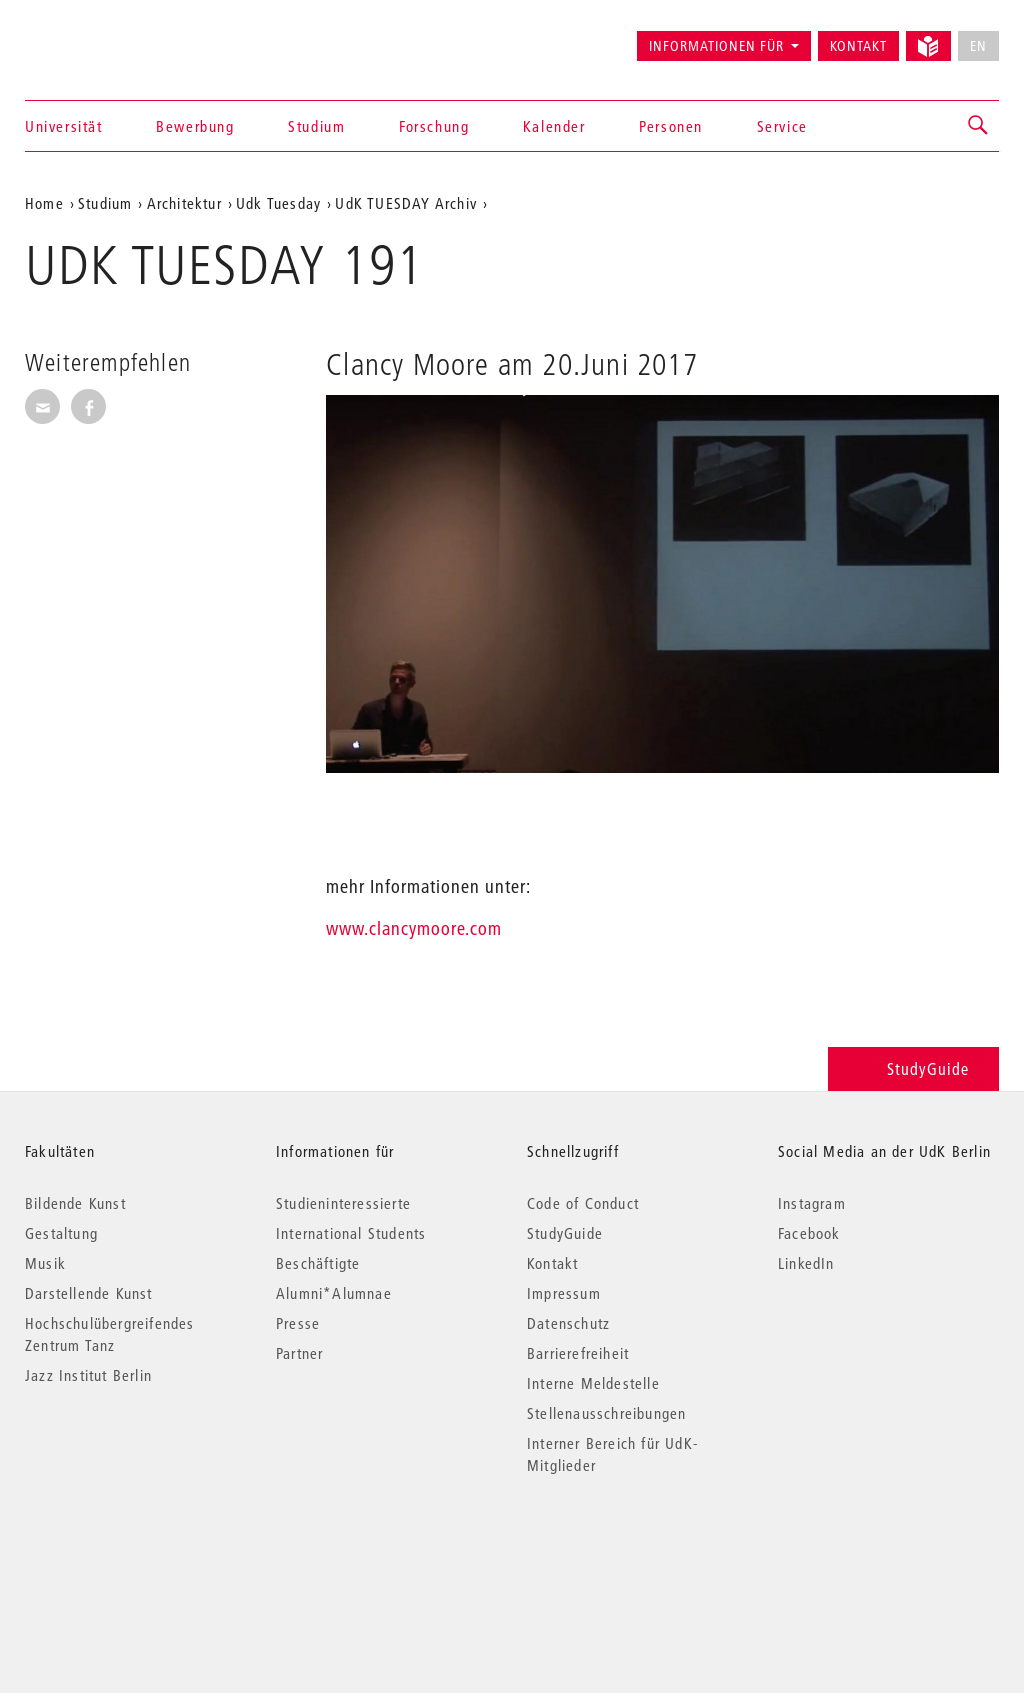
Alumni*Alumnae (334, 1293)
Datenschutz (568, 1323)
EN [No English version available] (978, 46)
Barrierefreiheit (578, 1353)
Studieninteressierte (343, 1203)
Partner (299, 1353)
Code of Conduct (583, 1203)
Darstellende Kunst (89, 1293)
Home (44, 203)
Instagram (812, 1203)
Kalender (554, 126)
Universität (64, 126)
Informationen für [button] (716, 46)
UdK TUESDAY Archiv (406, 203)
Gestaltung (61, 1233)
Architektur (184, 203)
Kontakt (858, 46)
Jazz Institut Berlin (88, 1375)
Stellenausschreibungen (606, 1413)
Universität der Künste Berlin (103, 37)
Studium (316, 126)
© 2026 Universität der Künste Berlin (129, 1549)
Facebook (809, 1233)
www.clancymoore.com (414, 928)
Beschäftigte (318, 1263)
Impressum (564, 1293)
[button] (979, 126)
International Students (351, 1233)
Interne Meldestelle (593, 1383)
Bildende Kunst (75, 1203)
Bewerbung (195, 126)
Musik (45, 1263)
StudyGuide (913, 1068)
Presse (298, 1323)
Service (782, 126)
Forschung (434, 126)
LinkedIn (806, 1263)
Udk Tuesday (278, 203)
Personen (671, 126)
